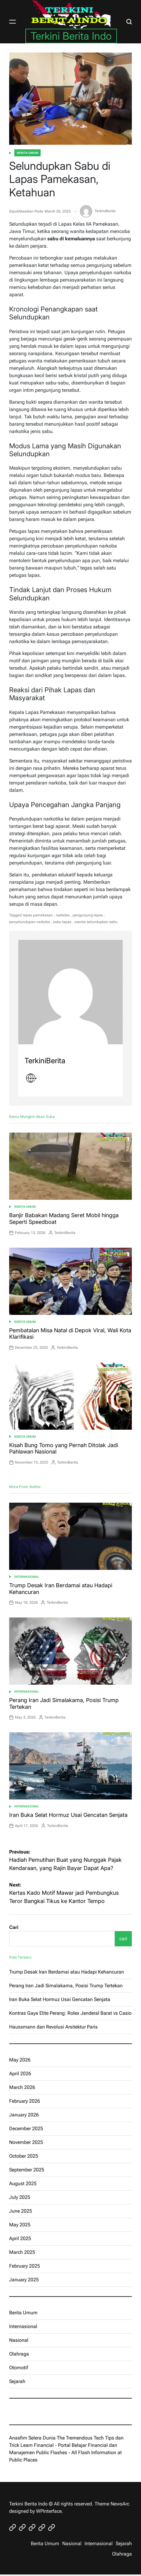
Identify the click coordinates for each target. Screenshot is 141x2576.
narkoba (63, 915)
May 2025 (20, 2225)
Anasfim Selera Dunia (32, 2438)
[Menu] (12, 21)
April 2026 (20, 2073)
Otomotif (18, 2367)
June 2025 (20, 2211)
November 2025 (26, 2142)
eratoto (16, 2411)
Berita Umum (27, 153)
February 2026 (24, 2101)
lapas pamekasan (38, 915)
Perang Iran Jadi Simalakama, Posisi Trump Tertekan (66, 1985)
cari (123, 1938)
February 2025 (24, 2266)
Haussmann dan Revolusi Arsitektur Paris (53, 2027)
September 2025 (26, 2170)
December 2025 (26, 2128)
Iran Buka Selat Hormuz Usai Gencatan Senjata (68, 1815)
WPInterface (49, 2511)
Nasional (18, 2340)
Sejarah (17, 2381)
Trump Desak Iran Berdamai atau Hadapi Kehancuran (66, 1972)
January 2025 (24, 2280)
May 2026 (20, 2060)
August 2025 (23, 2183)
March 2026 (22, 2087)
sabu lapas (62, 922)
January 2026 (24, 2115)
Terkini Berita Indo (71, 36)
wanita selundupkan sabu (96, 922)
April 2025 (20, 2238)
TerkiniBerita (98, 211)
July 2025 (19, 2197)
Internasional (26, 1576)
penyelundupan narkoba (29, 922)
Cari (13, 1927)
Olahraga (19, 2354)
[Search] (129, 21)
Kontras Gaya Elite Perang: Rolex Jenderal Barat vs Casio (70, 2013)
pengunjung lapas (88, 915)
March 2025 (22, 2252)
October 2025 (23, 2156)
